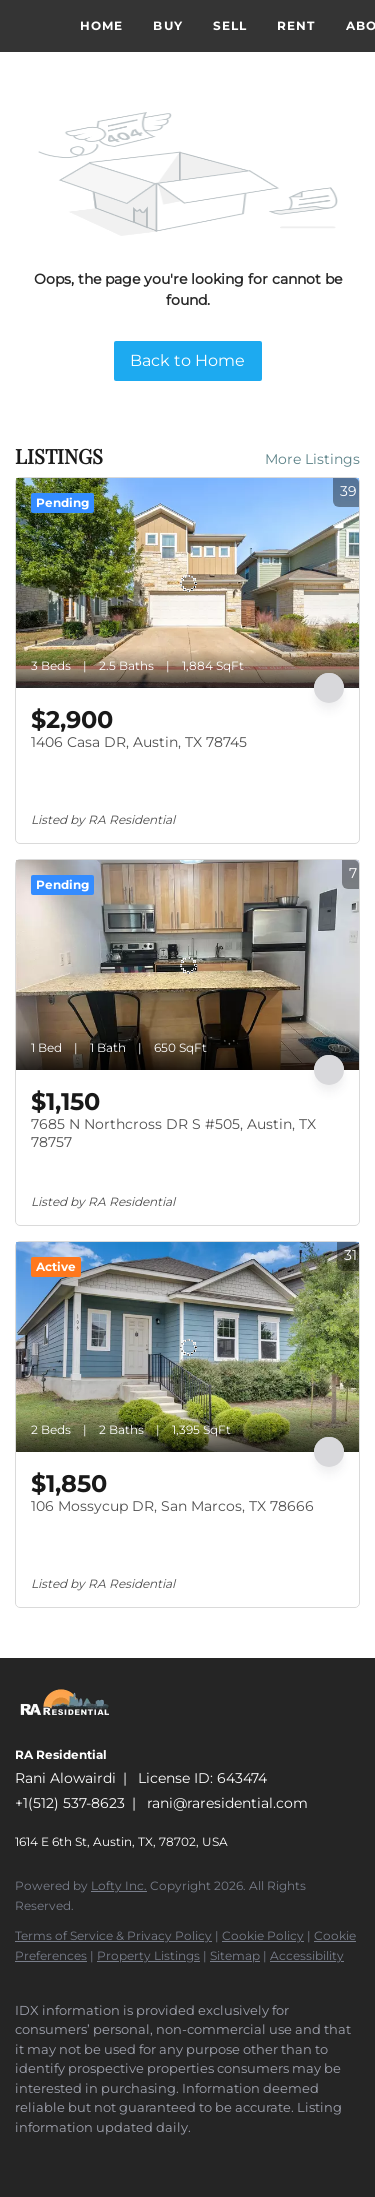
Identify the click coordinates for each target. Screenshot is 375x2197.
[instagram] (65, 2157)
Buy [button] (167, 25)
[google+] (105, 2157)
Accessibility (307, 1955)
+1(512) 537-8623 (70, 1803)
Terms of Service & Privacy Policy (113, 1935)
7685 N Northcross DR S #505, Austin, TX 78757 (173, 1133)
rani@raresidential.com (227, 1803)
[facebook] (25, 2157)
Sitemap (235, 1955)
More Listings (312, 459)
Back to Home (187, 360)
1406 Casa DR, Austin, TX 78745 (139, 742)
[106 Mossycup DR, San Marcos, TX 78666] (187, 1347)
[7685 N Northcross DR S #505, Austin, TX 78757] (187, 965)
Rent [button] (296, 25)
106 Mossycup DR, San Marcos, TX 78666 (172, 1506)
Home (101, 25)
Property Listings (148, 1955)
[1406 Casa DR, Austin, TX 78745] (187, 583)
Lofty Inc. (119, 1885)
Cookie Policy (263, 1935)
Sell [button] (230, 25)
